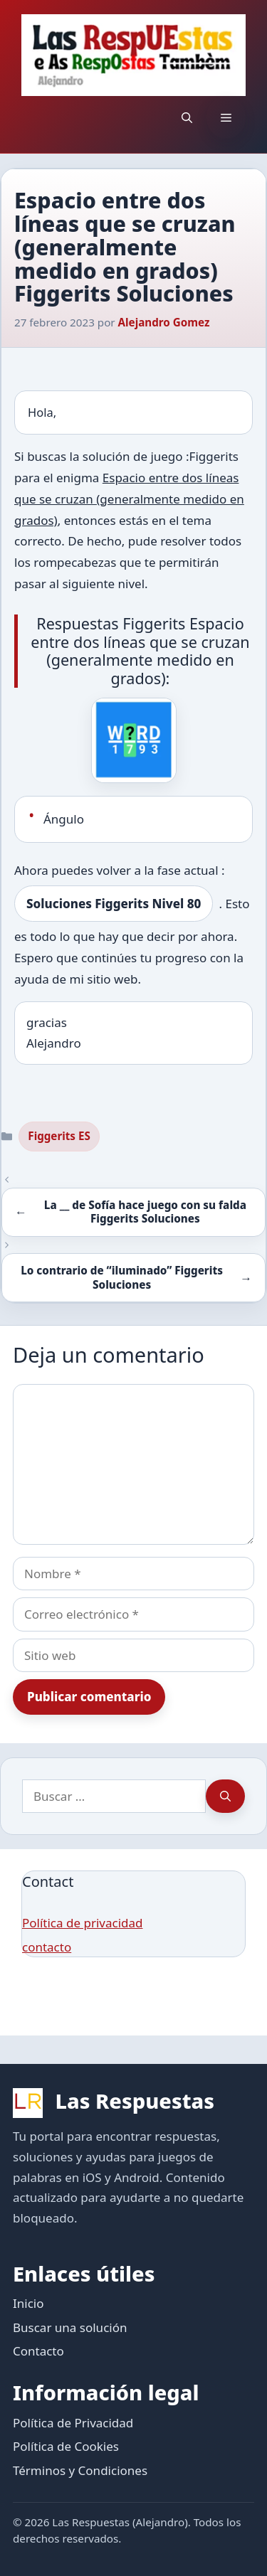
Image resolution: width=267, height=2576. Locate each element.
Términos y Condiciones (80, 2470)
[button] (186, 117)
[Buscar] (225, 1796)
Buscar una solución (70, 2327)
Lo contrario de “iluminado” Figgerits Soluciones (122, 1277)
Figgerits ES (59, 1136)
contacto (46, 1947)
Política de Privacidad (73, 2423)
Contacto (38, 2351)
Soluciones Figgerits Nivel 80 (113, 903)
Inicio (28, 2303)
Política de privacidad (82, 1923)
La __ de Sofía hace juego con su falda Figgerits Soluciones (145, 1212)
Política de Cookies (66, 2446)
